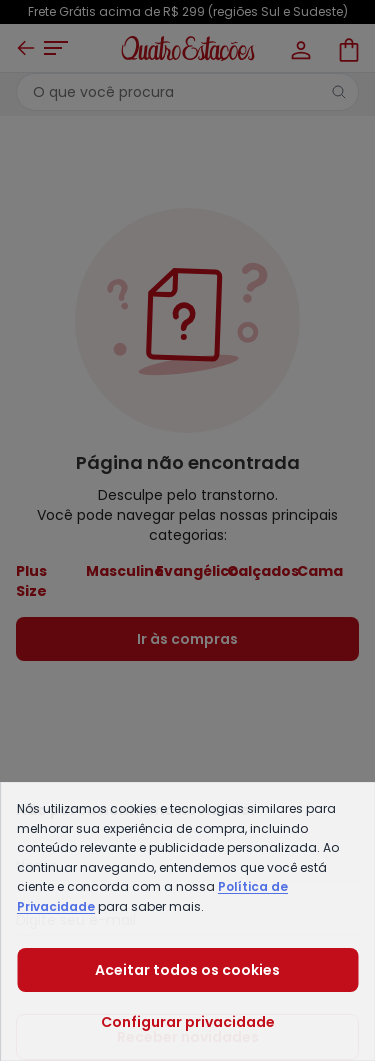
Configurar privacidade (188, 1022)
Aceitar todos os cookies (187, 970)
